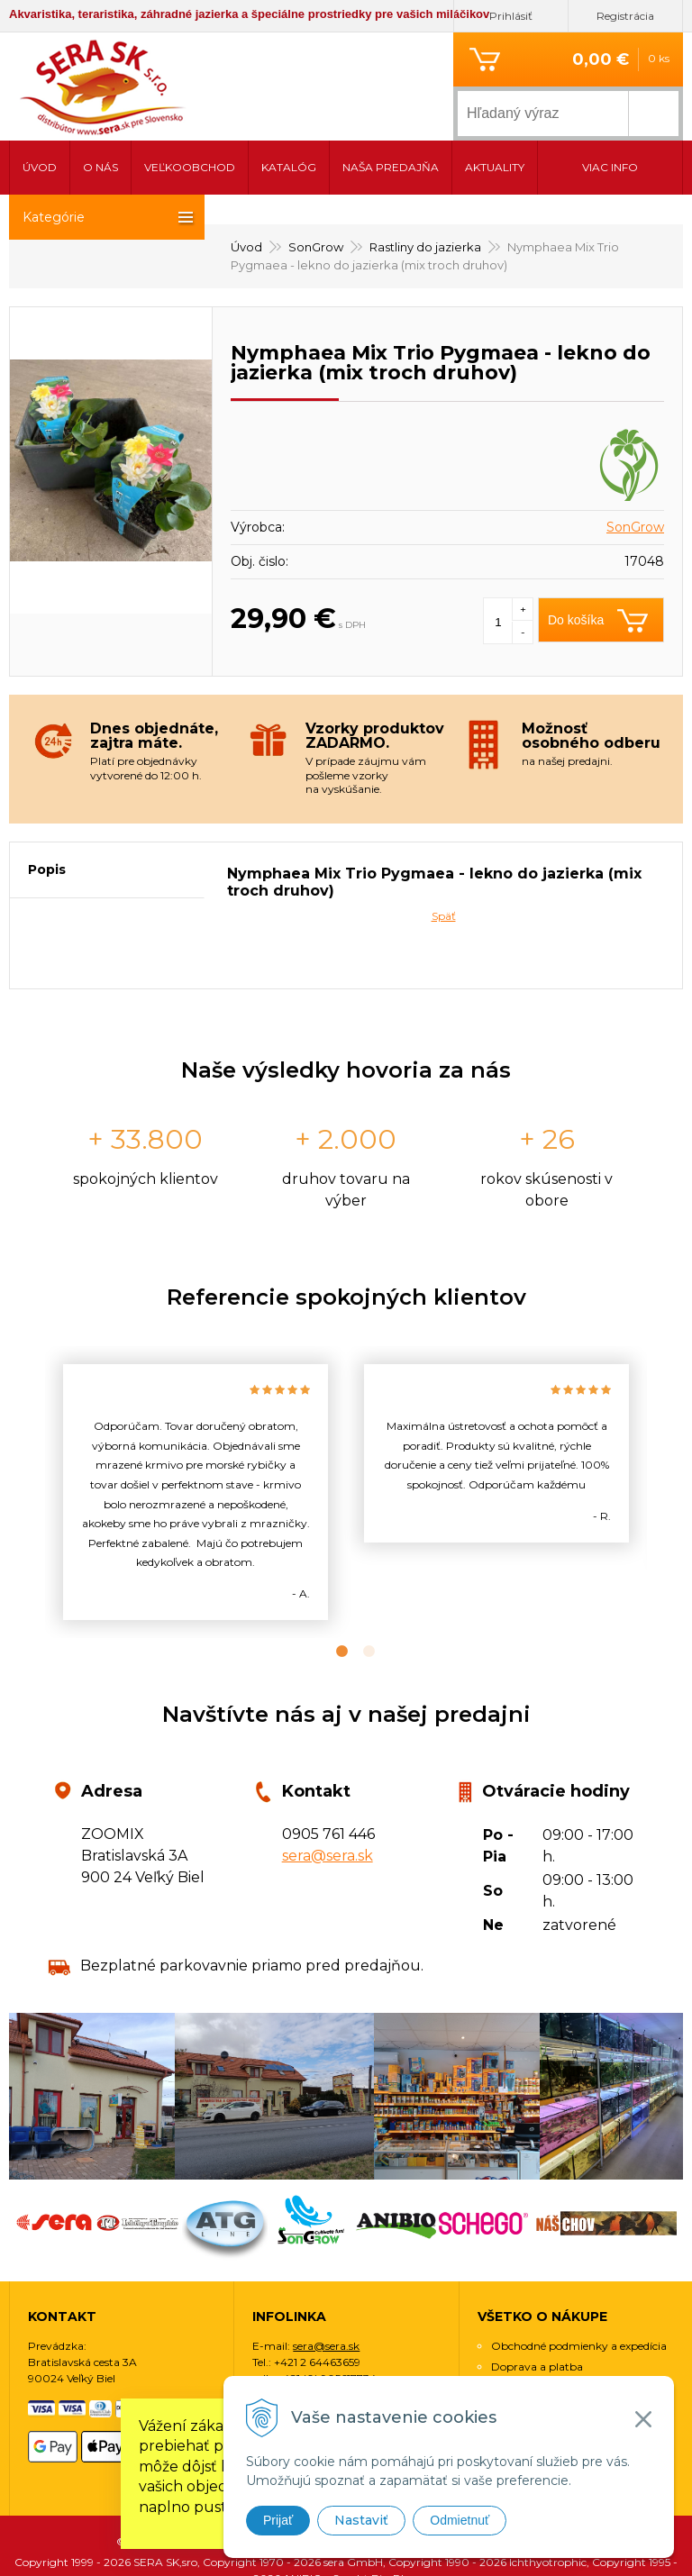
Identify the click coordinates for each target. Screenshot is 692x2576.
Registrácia (625, 16)
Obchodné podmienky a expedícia (579, 2284)
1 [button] (332, 1590)
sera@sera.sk (327, 1794)
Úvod (40, 167)
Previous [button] (32, 1431)
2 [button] (360, 1590)
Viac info (610, 167)
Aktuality (494, 167)
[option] (195, 1431)
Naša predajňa (390, 167)
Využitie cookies (531, 2346)
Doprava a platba (537, 2305)
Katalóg (288, 167)
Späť (444, 854)
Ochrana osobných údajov (560, 2326)
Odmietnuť (459, 2520)
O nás (100, 167)
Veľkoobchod (189, 167)
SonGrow (635, 466)
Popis (47, 808)
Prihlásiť (511, 16)
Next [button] (660, 1431)
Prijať (278, 2520)
